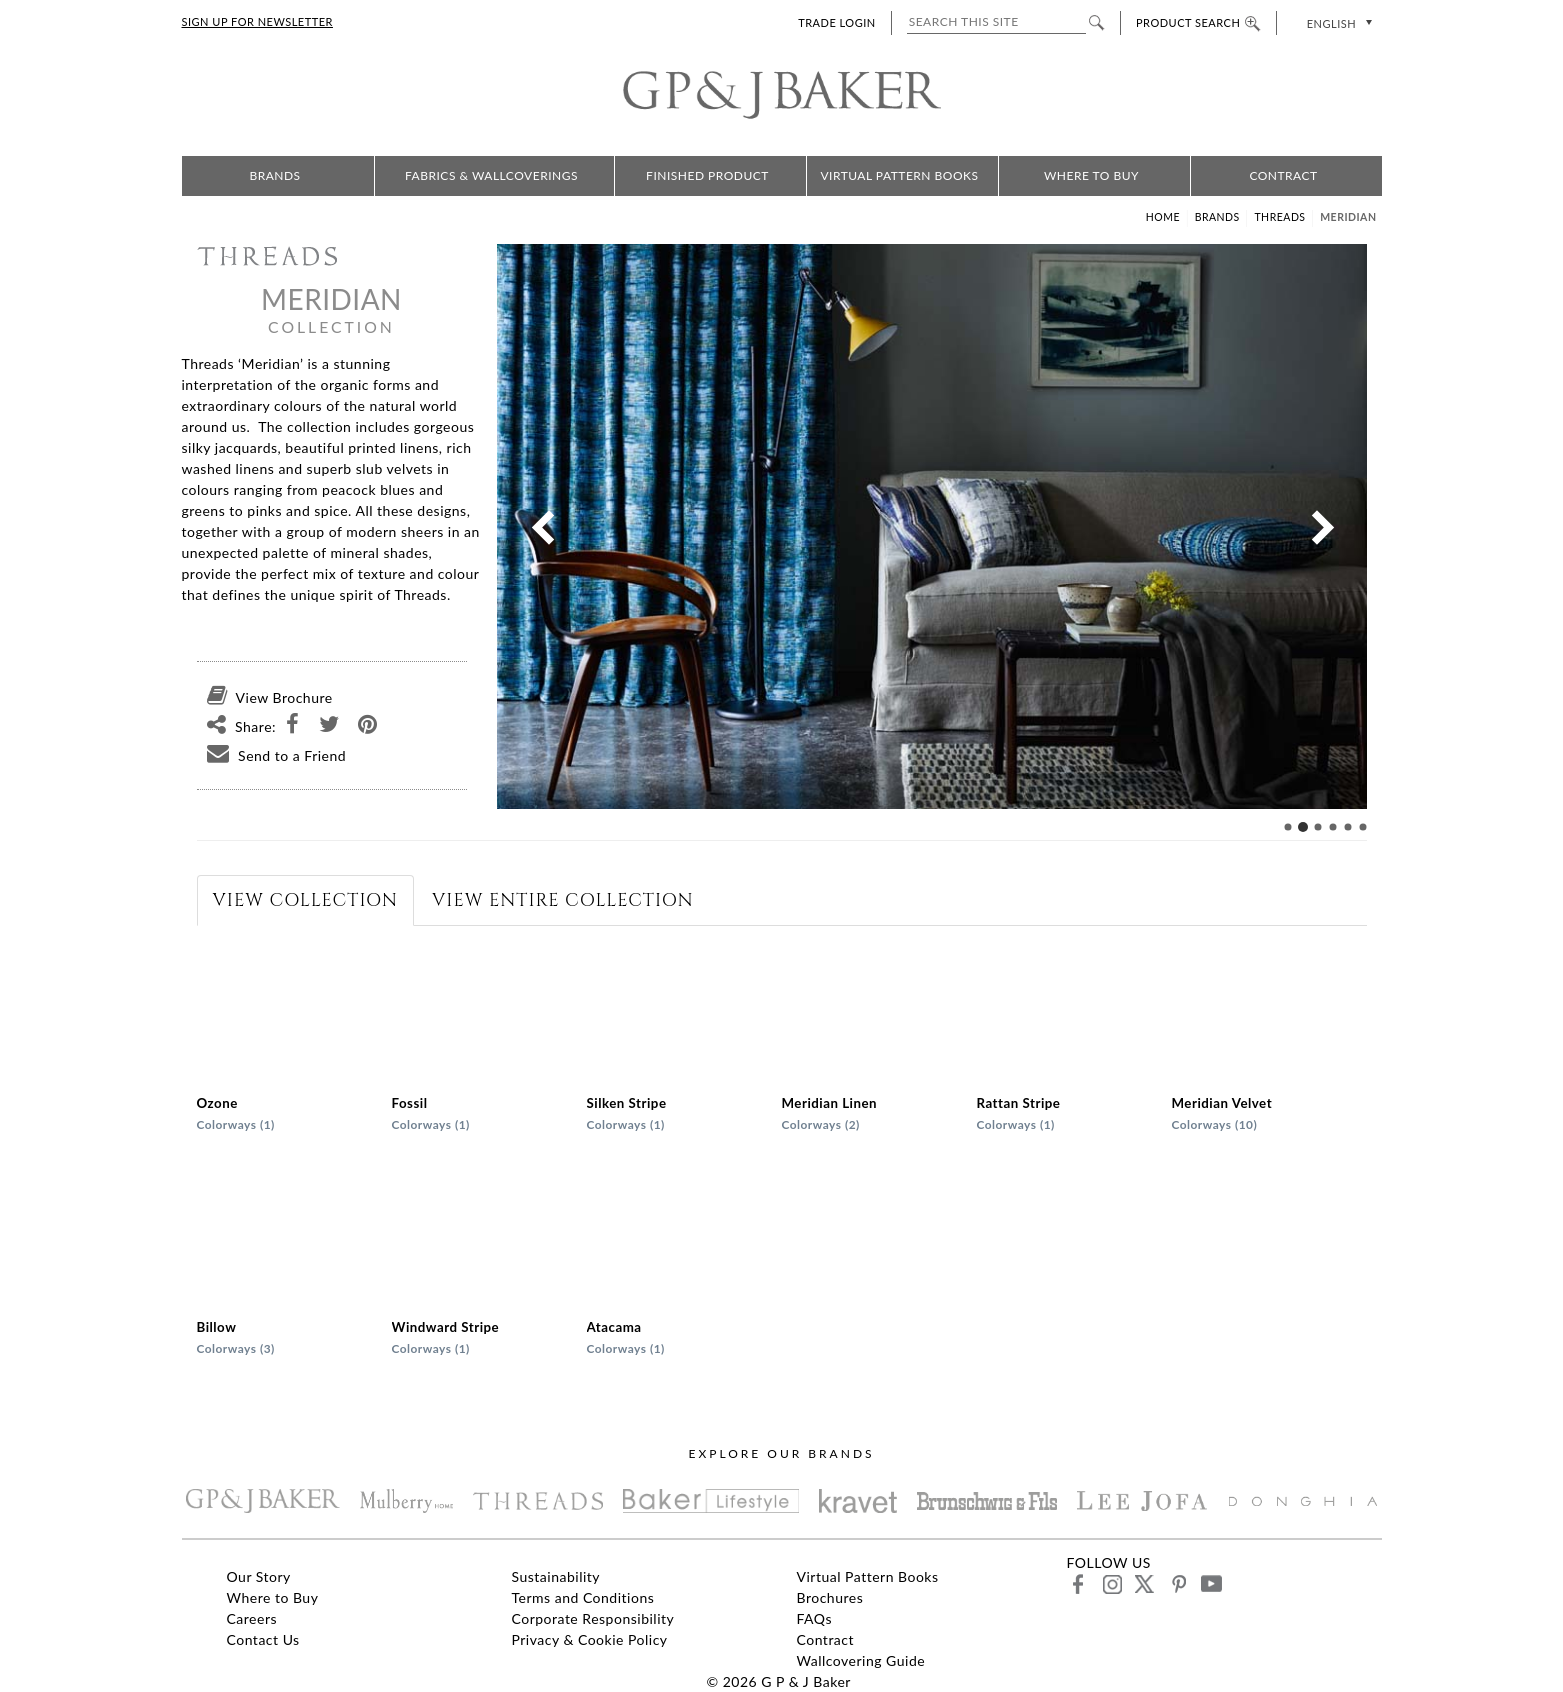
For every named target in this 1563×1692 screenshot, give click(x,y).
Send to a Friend (272, 755)
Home (1163, 217)
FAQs (814, 1618)
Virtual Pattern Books (899, 175)
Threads (1279, 217)
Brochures (830, 1597)
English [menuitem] (1331, 23)
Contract (1283, 175)
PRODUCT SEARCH (1198, 22)
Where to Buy (1091, 175)
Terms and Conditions (583, 1597)
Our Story (259, 1576)
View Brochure (265, 697)
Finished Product (707, 175)
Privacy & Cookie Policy (590, 1639)
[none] (1336, 22)
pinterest (1177, 1583)
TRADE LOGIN (836, 22)
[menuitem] (1336, 22)
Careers (252, 1618)
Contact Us (263, 1639)
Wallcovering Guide (861, 1660)
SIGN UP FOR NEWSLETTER (257, 21)
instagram (1111, 1583)
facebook (1078, 1583)
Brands (274, 175)
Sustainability (556, 1576)
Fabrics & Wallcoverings (491, 175)
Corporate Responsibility (593, 1618)
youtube (1210, 1583)
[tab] (305, 900)
